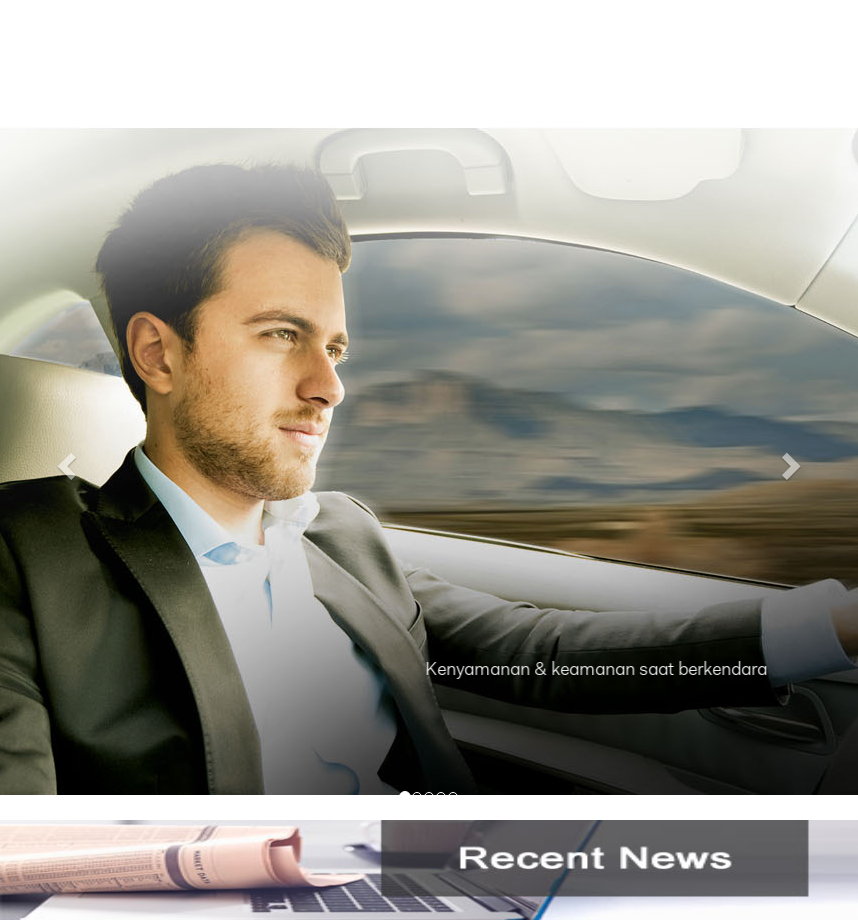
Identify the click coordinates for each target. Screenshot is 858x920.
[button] (64, 460)
